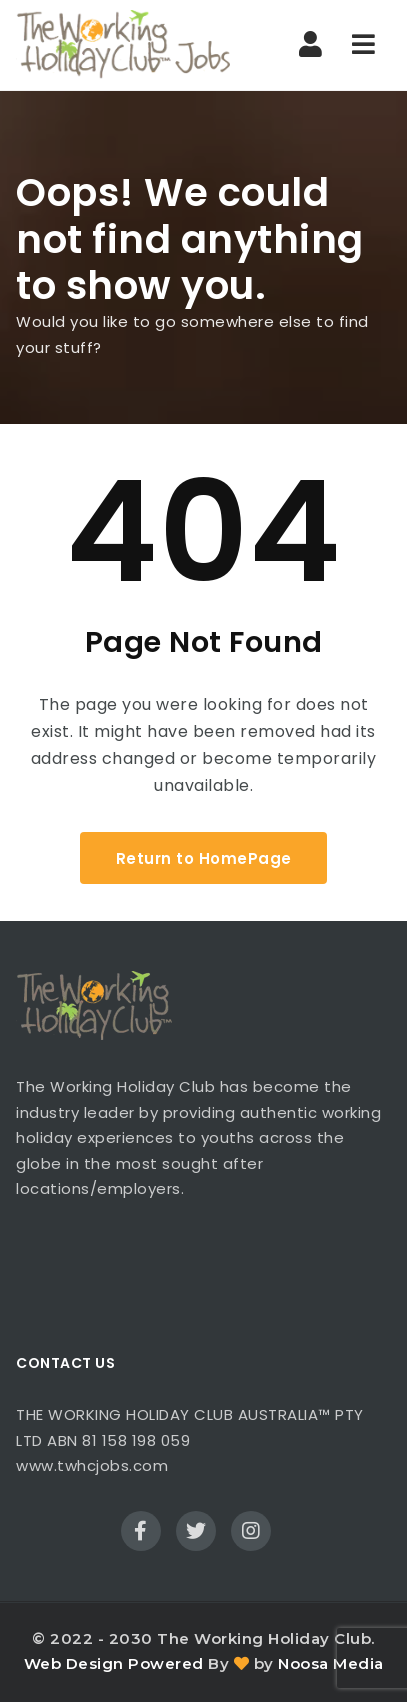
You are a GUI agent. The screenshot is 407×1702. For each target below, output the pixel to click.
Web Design (74, 1663)
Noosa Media (331, 1663)
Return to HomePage (204, 858)
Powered (166, 1663)
